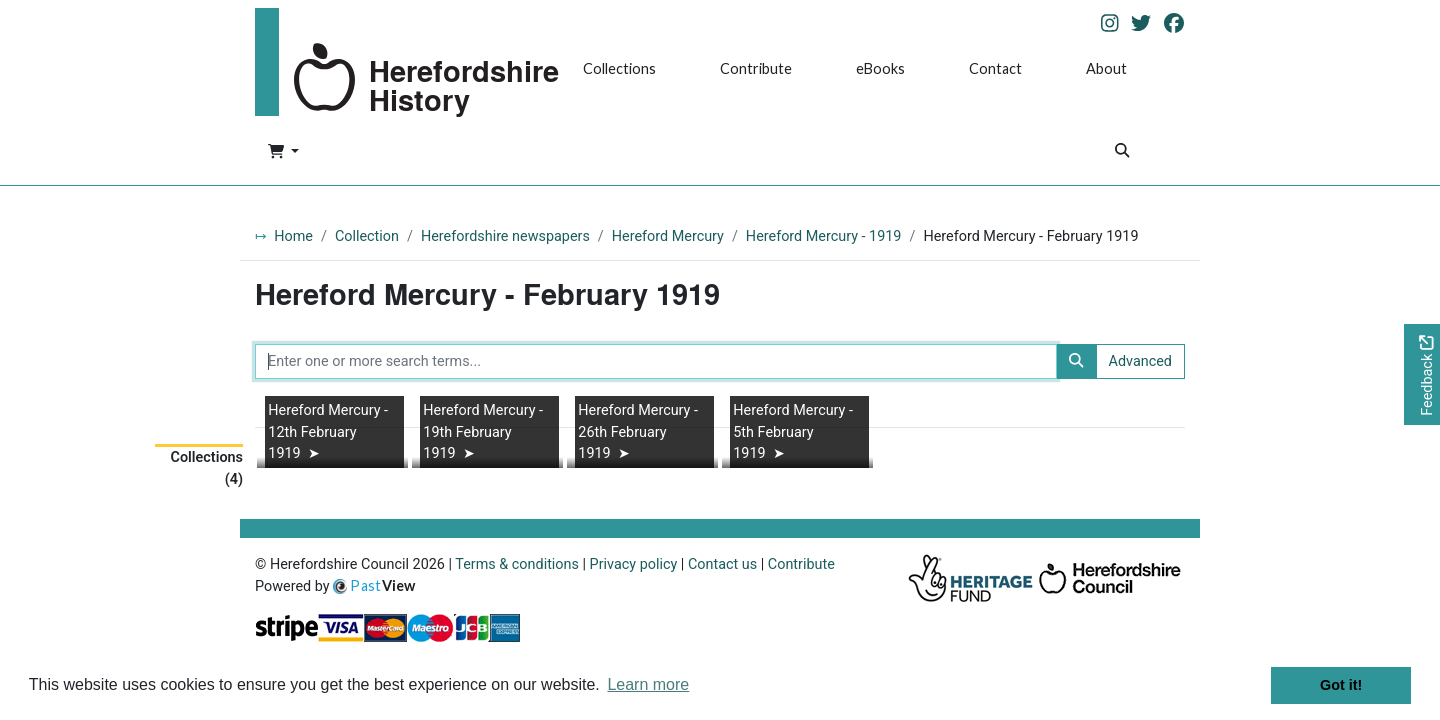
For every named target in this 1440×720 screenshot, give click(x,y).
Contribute (756, 68)
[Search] (1122, 152)
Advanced (1140, 361)
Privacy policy (634, 564)
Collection (367, 236)
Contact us (722, 564)
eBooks (880, 68)
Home (293, 236)
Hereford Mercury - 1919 (824, 236)
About (1106, 68)
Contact (995, 68)
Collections (619, 68)
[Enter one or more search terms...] (656, 362)
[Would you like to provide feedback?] (1422, 374)
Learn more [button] (648, 684)
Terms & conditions (517, 564)
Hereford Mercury (668, 236)
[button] (283, 153)
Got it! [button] (1341, 685)
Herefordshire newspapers (505, 236)
